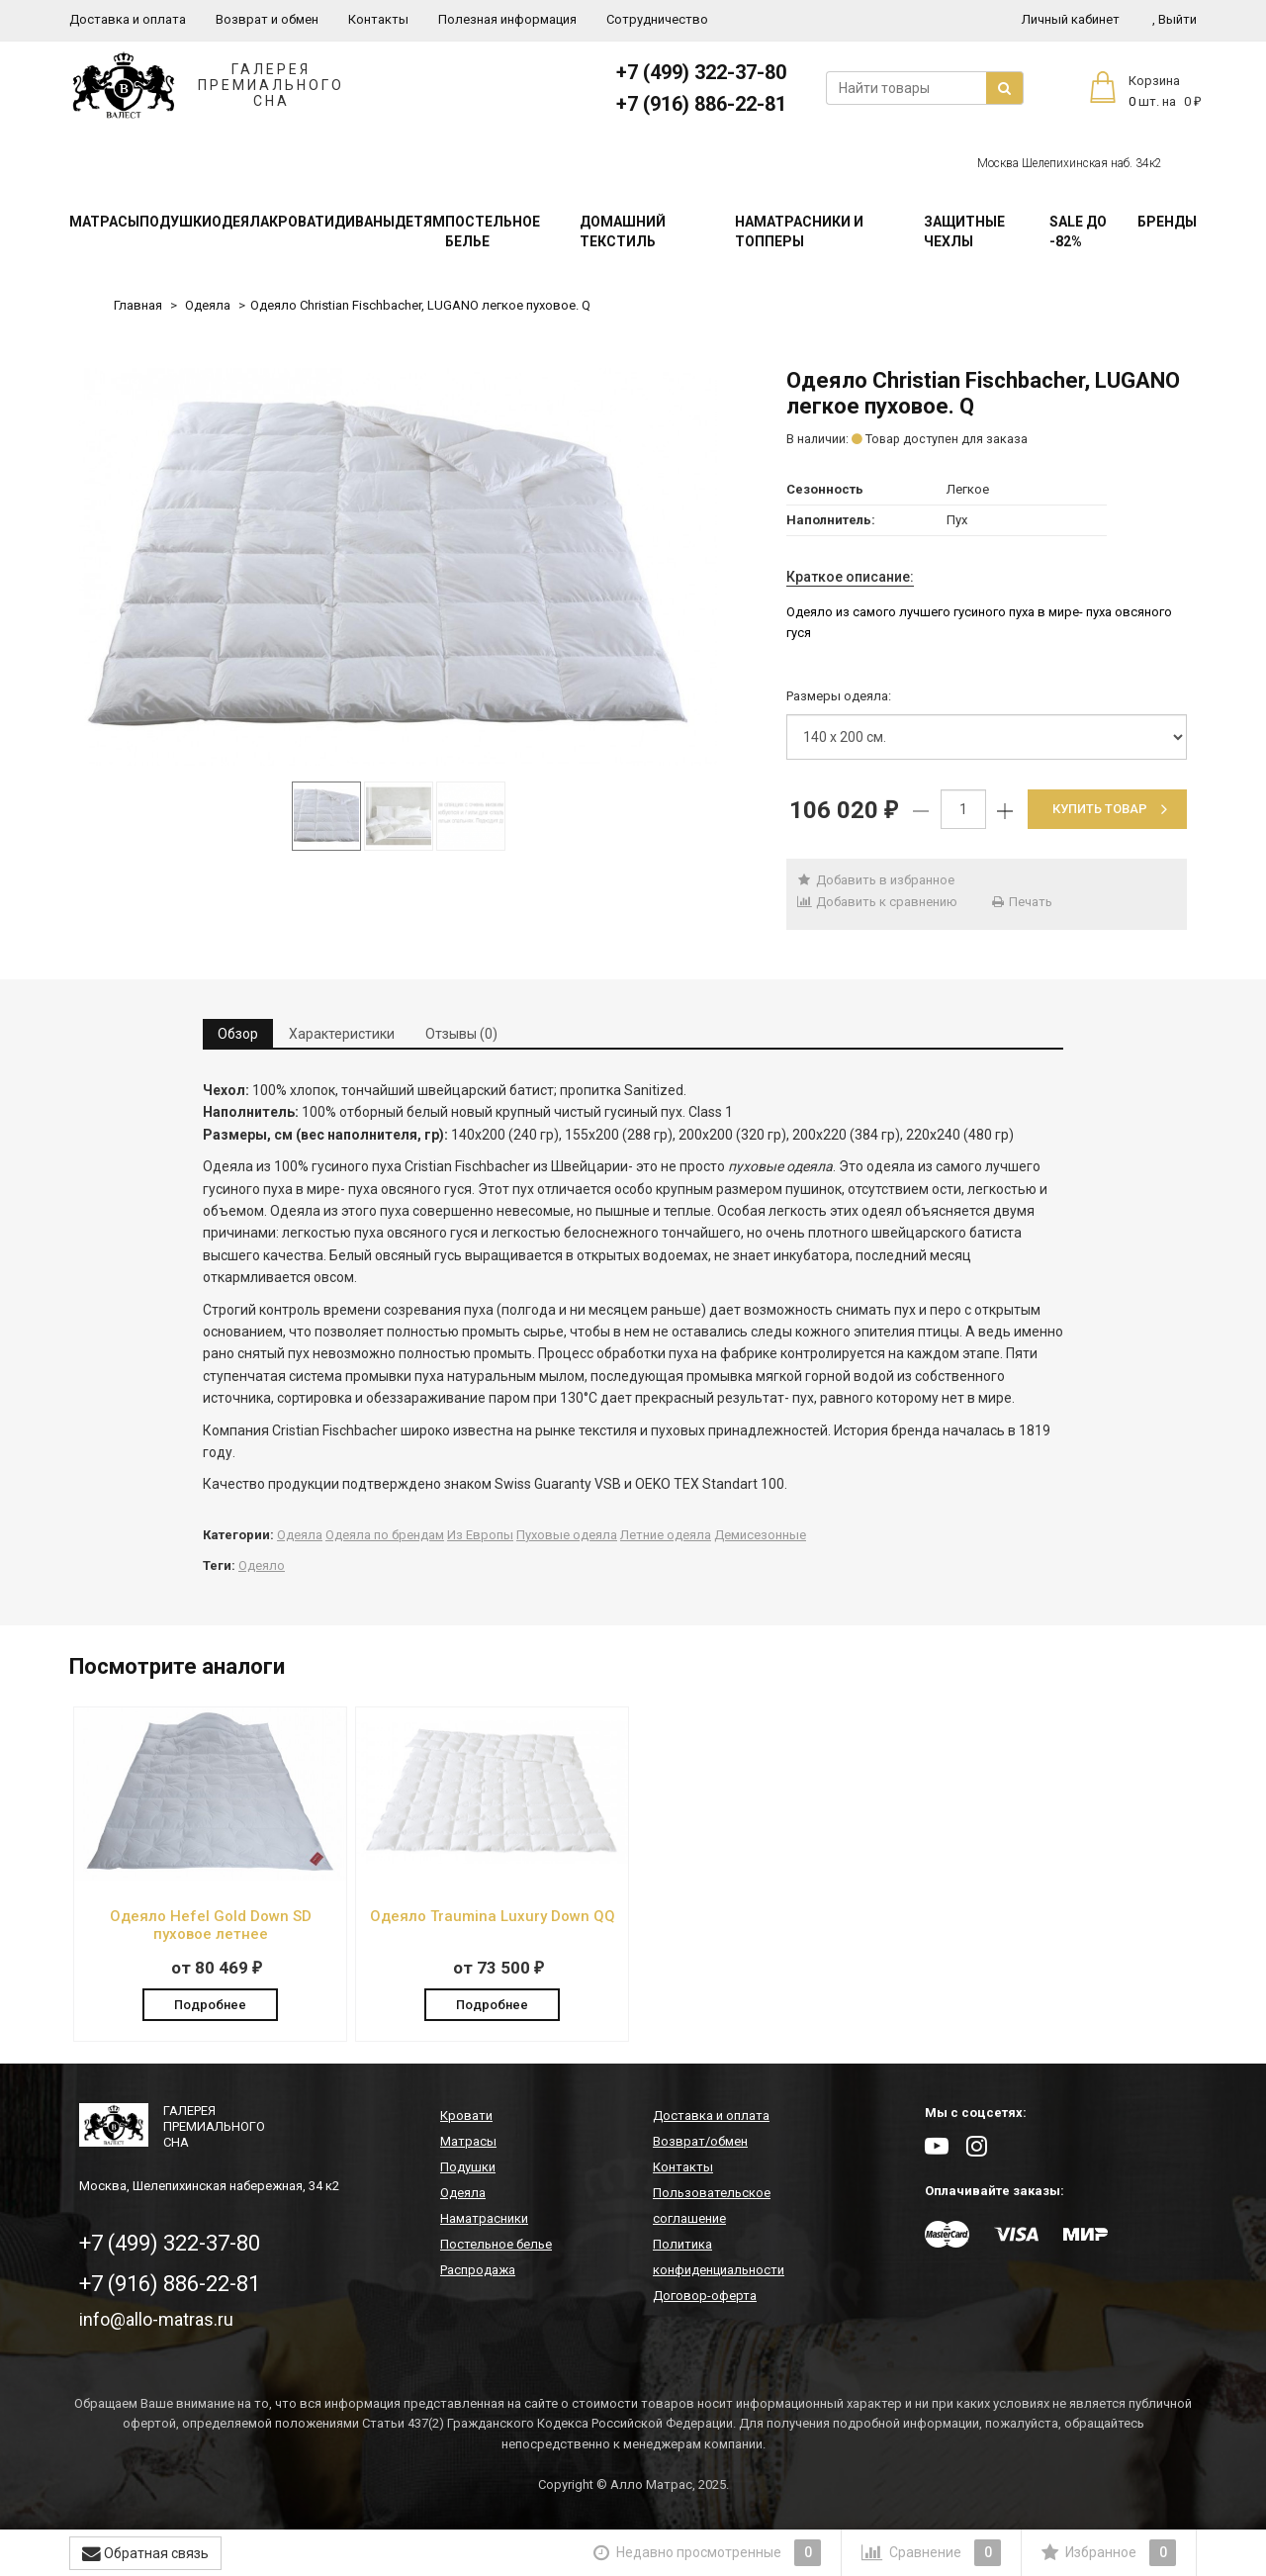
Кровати (301, 222)
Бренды (1167, 222)
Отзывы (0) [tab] (461, 1034)
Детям (420, 222)
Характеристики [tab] (342, 1034)
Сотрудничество (657, 19)
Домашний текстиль (623, 231)
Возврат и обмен (267, 19)
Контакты (378, 19)
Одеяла (240, 222)
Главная (138, 305)
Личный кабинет (1071, 19)
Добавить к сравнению (876, 901)
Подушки (175, 222)
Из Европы (480, 1534)
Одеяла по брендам (384, 1534)
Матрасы (104, 222)
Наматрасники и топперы (799, 231)
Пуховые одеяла (566, 1534)
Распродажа (477, 2271)
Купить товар (1109, 808)
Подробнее (210, 2003)
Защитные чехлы (964, 231)
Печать (1021, 901)
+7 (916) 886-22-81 (701, 104)
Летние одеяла (665, 1534)
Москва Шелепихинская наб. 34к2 (1069, 163)
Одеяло (261, 1565)
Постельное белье (492, 231)
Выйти (1174, 19)
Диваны (364, 222)
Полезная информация (507, 19)
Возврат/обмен (700, 2143)
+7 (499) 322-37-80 (701, 72)
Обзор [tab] (238, 1034)
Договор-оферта (705, 2297)
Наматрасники (484, 2220)
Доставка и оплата (127, 19)
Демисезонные (760, 1534)
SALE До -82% (1078, 231)
